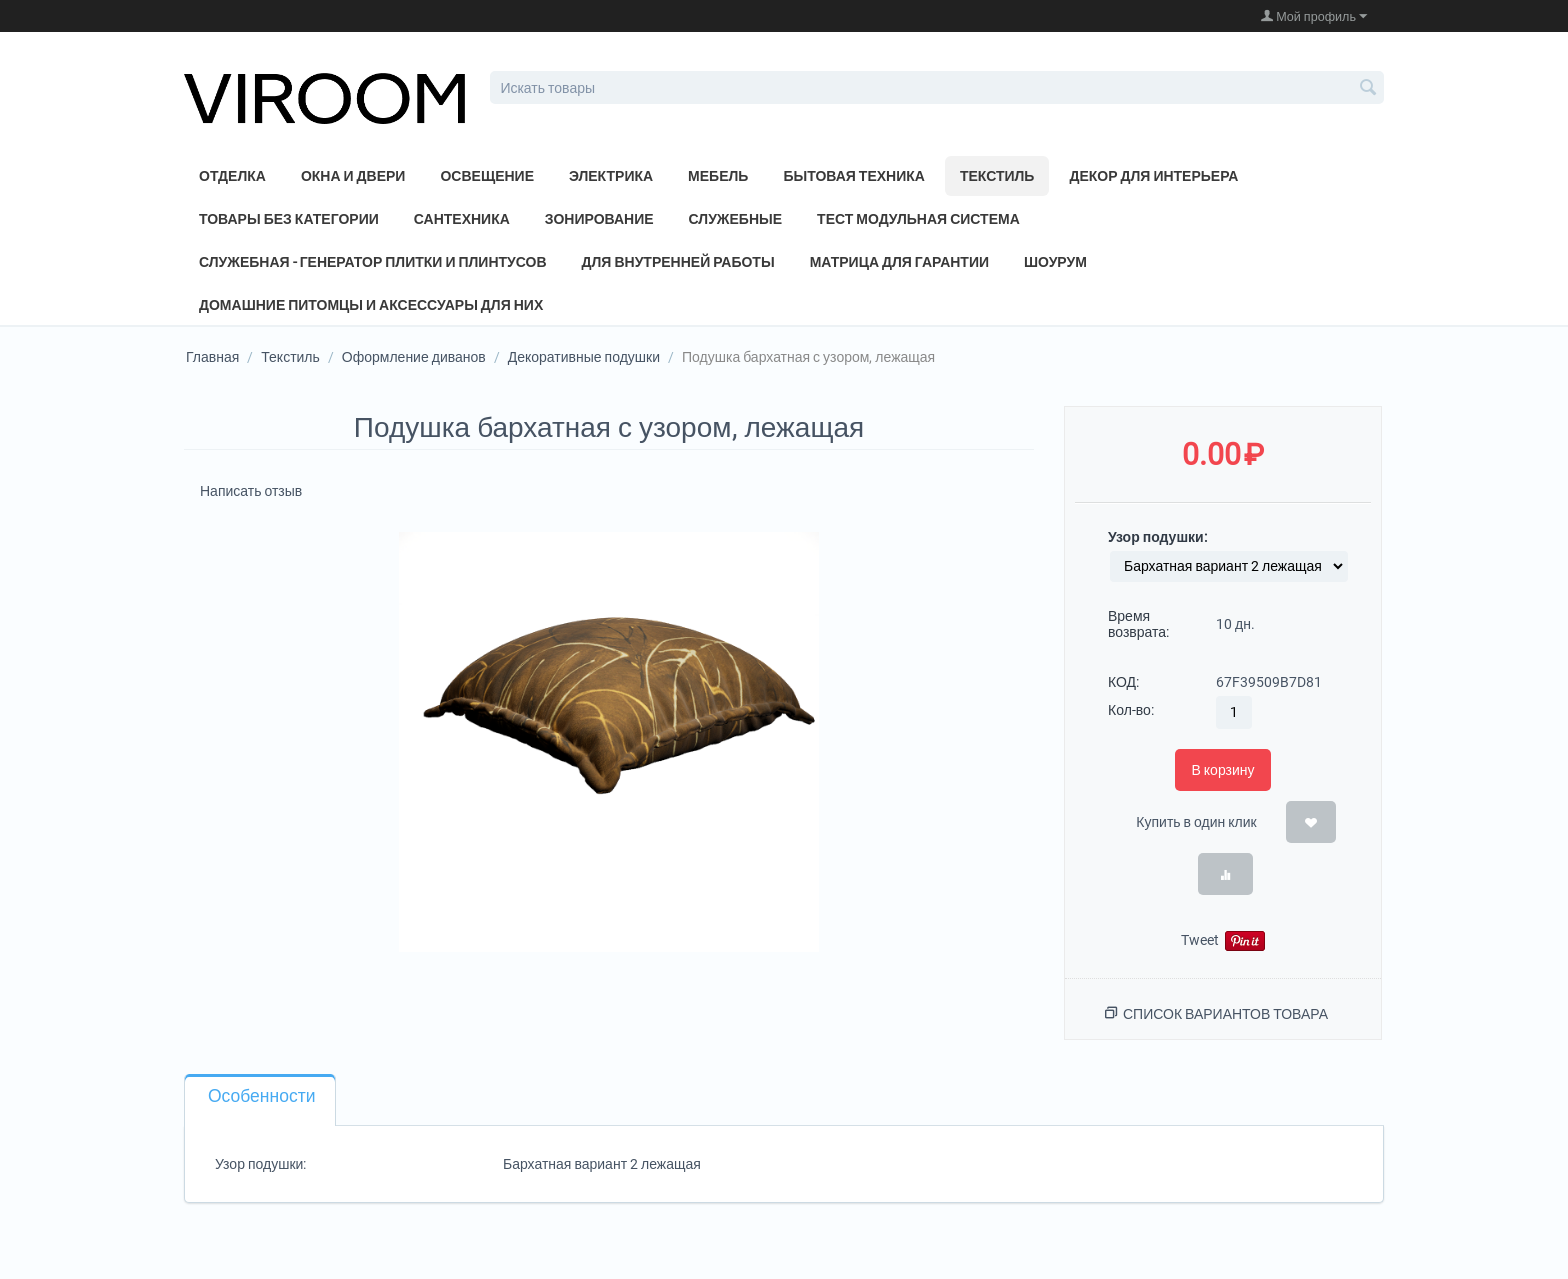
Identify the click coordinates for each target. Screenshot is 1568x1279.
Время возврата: (1138, 624)
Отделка (232, 176)
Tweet (1200, 940)
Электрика (611, 176)
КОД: (1123, 682)
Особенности (261, 1096)
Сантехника (462, 219)
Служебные (736, 219)
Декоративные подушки (584, 357)
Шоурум (1055, 262)
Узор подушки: (1157, 537)
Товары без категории (289, 219)
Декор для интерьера (1153, 176)
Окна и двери (353, 176)
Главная (212, 357)
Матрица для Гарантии (899, 262)
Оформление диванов (414, 357)
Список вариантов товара (1225, 1014)
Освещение (487, 176)
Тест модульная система (918, 219)
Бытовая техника (854, 176)
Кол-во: (1131, 710)
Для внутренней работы (678, 262)
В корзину (1222, 770)
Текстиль (997, 176)
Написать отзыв (251, 491)
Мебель (718, 176)
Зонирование (599, 219)
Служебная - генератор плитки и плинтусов (373, 262)
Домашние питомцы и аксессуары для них (371, 305)
